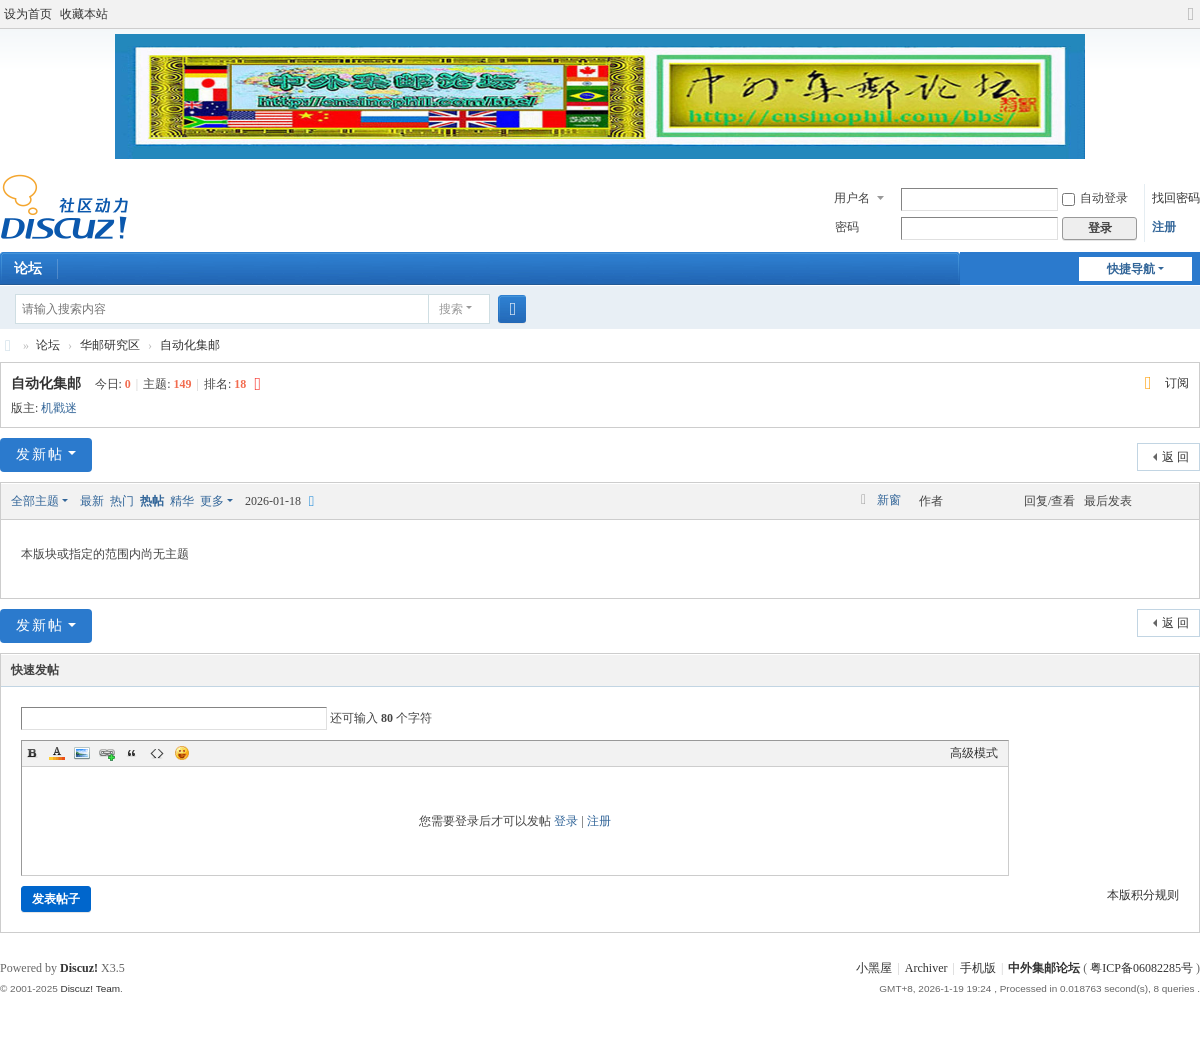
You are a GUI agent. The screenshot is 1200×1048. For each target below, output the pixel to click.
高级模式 (974, 753)
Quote (132, 753)
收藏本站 (84, 14)
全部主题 (35, 501)
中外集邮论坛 (8, 345)
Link (107, 753)
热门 (122, 501)
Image (82, 753)
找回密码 (1176, 198)
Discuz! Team (90, 988)
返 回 (1175, 457)
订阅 (1177, 383)
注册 (1164, 227)
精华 (182, 501)
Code (157, 753)
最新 (92, 501)
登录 (566, 821)
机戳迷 (59, 408)
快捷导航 (1131, 269)
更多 (212, 501)
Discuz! (79, 968)
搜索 (451, 309)
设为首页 (28, 14)
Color (57, 753)
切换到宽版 (1191, 22)
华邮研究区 (110, 345)
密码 (847, 227)
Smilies (182, 753)
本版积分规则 (1143, 895)
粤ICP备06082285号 (1141, 968)
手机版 (978, 968)
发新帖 (40, 454)
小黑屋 (874, 968)
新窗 (889, 500)
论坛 (48, 345)
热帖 (152, 501)
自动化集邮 (190, 345)
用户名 (852, 198)
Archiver (926, 968)
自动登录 (1095, 198)
